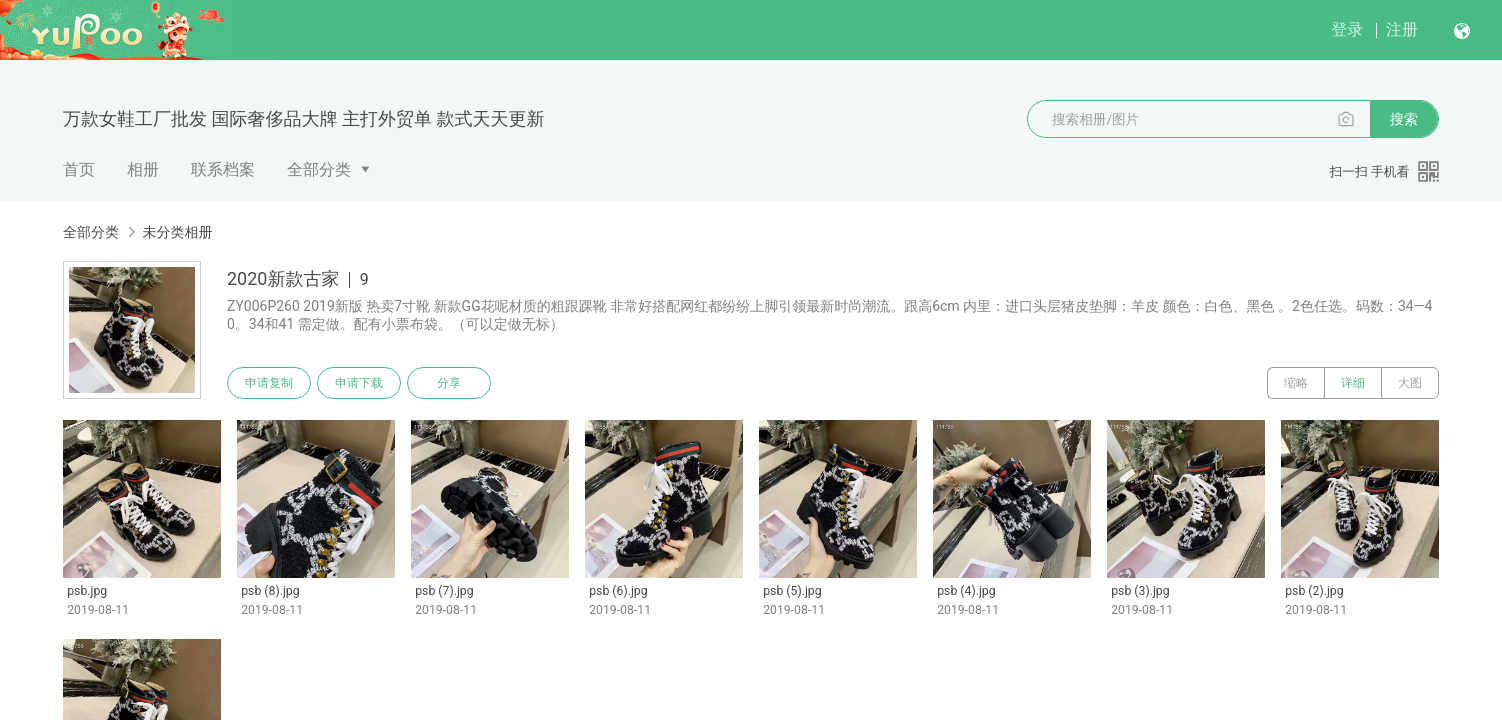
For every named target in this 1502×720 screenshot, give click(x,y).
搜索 (1404, 119)
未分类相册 (177, 232)
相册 (143, 169)
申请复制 (269, 383)
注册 (1402, 29)
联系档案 (223, 169)
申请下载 (359, 383)
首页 (79, 169)
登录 (1347, 29)
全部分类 (319, 169)
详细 (1353, 383)
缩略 (1296, 383)
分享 (449, 383)
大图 (1410, 383)
